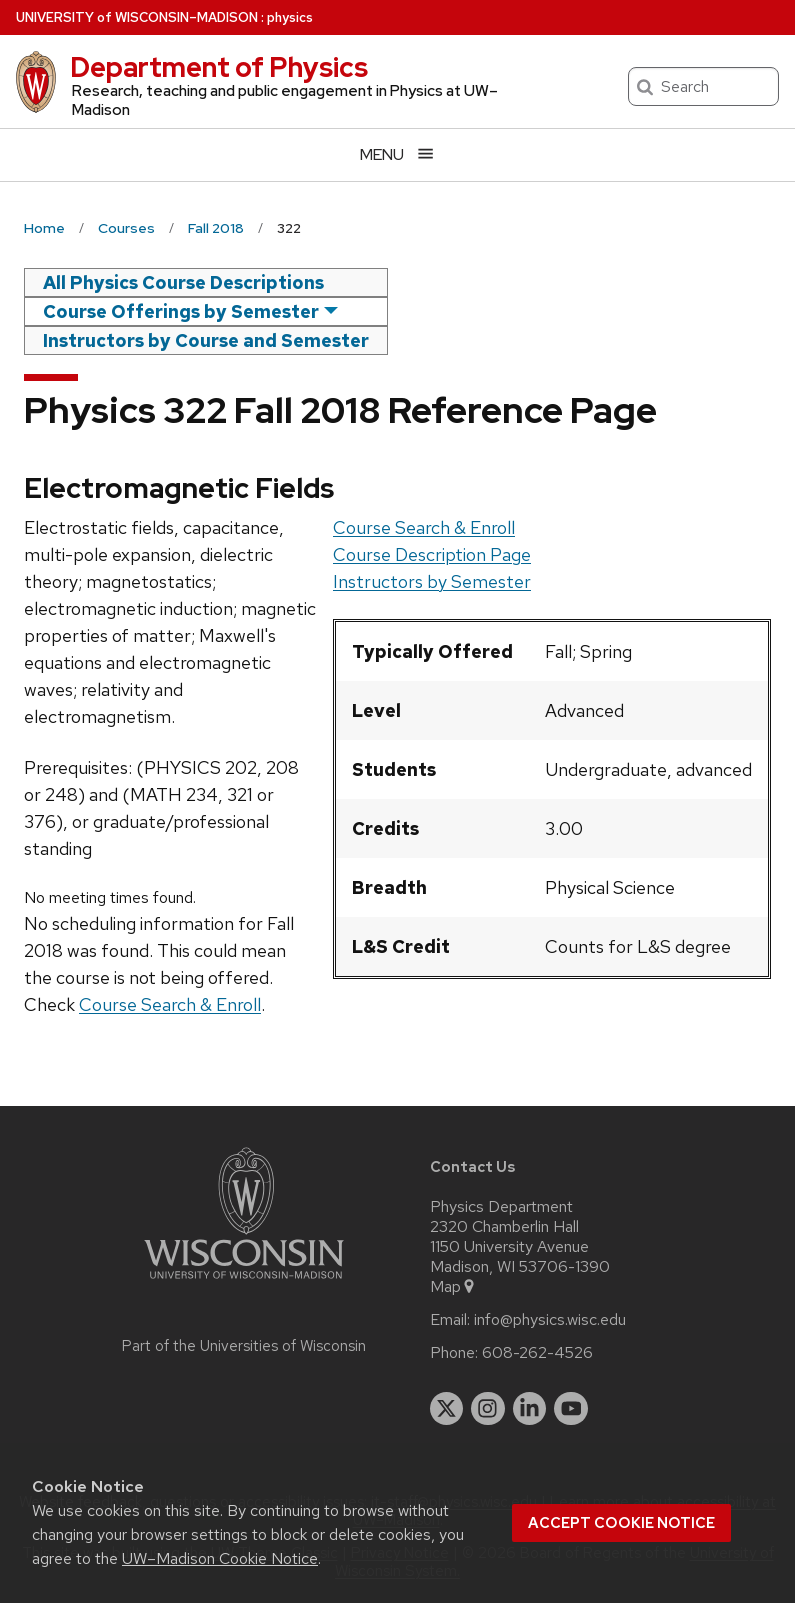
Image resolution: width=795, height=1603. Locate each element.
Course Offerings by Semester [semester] (181, 311)
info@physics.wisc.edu (550, 1320)
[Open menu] (397, 154)
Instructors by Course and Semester (206, 340)
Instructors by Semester (432, 581)
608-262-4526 (537, 1353)
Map (453, 1287)
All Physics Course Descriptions (183, 282)
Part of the (244, 1346)
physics (290, 17)
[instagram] (488, 1409)
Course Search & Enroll (424, 527)
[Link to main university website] (244, 1282)
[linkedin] (530, 1409)
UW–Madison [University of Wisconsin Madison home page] (137, 17)
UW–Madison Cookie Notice (220, 1558)
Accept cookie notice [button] (621, 1523)
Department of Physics (219, 67)
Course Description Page (432, 554)
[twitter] (447, 1409)
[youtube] (571, 1409)
